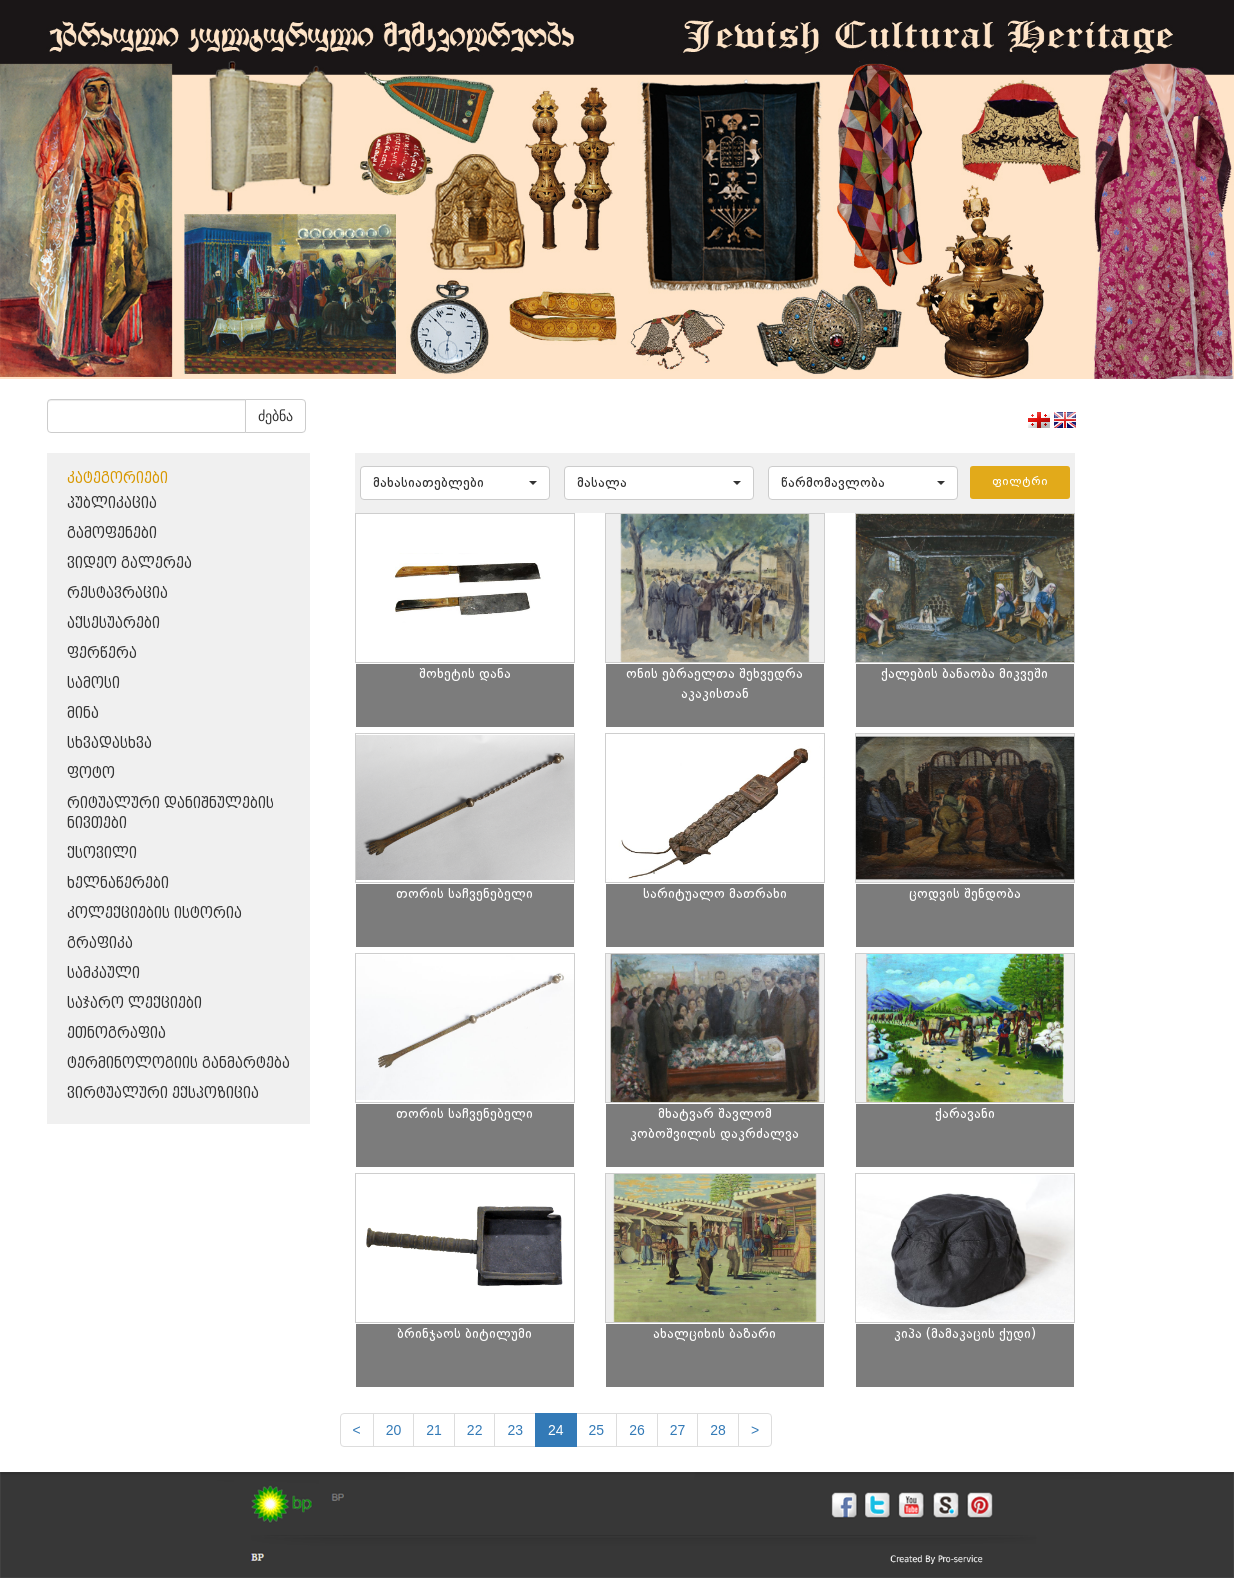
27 (678, 1430)
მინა (83, 713)
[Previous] (357, 1430)
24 (556, 1430)
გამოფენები (112, 533)
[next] (755, 1430)
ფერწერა (102, 653)
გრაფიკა (100, 943)
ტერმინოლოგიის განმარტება (178, 1063)
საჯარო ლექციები (134, 1003)
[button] (455, 483)
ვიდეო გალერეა (129, 563)
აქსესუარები (113, 623)
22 (475, 1430)
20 (394, 1430)
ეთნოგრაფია (116, 1033)
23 (515, 1430)
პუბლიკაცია (112, 503)
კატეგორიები (117, 478)
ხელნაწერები (118, 883)
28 (718, 1430)
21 (434, 1430)
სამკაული (103, 973)
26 (637, 1430)
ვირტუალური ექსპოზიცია (163, 1093)
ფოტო (91, 773)
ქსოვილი (102, 853)
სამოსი (93, 683)
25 (597, 1430)
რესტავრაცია (117, 593)
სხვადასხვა (109, 743)
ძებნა (275, 416)
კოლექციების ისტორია (154, 913)
